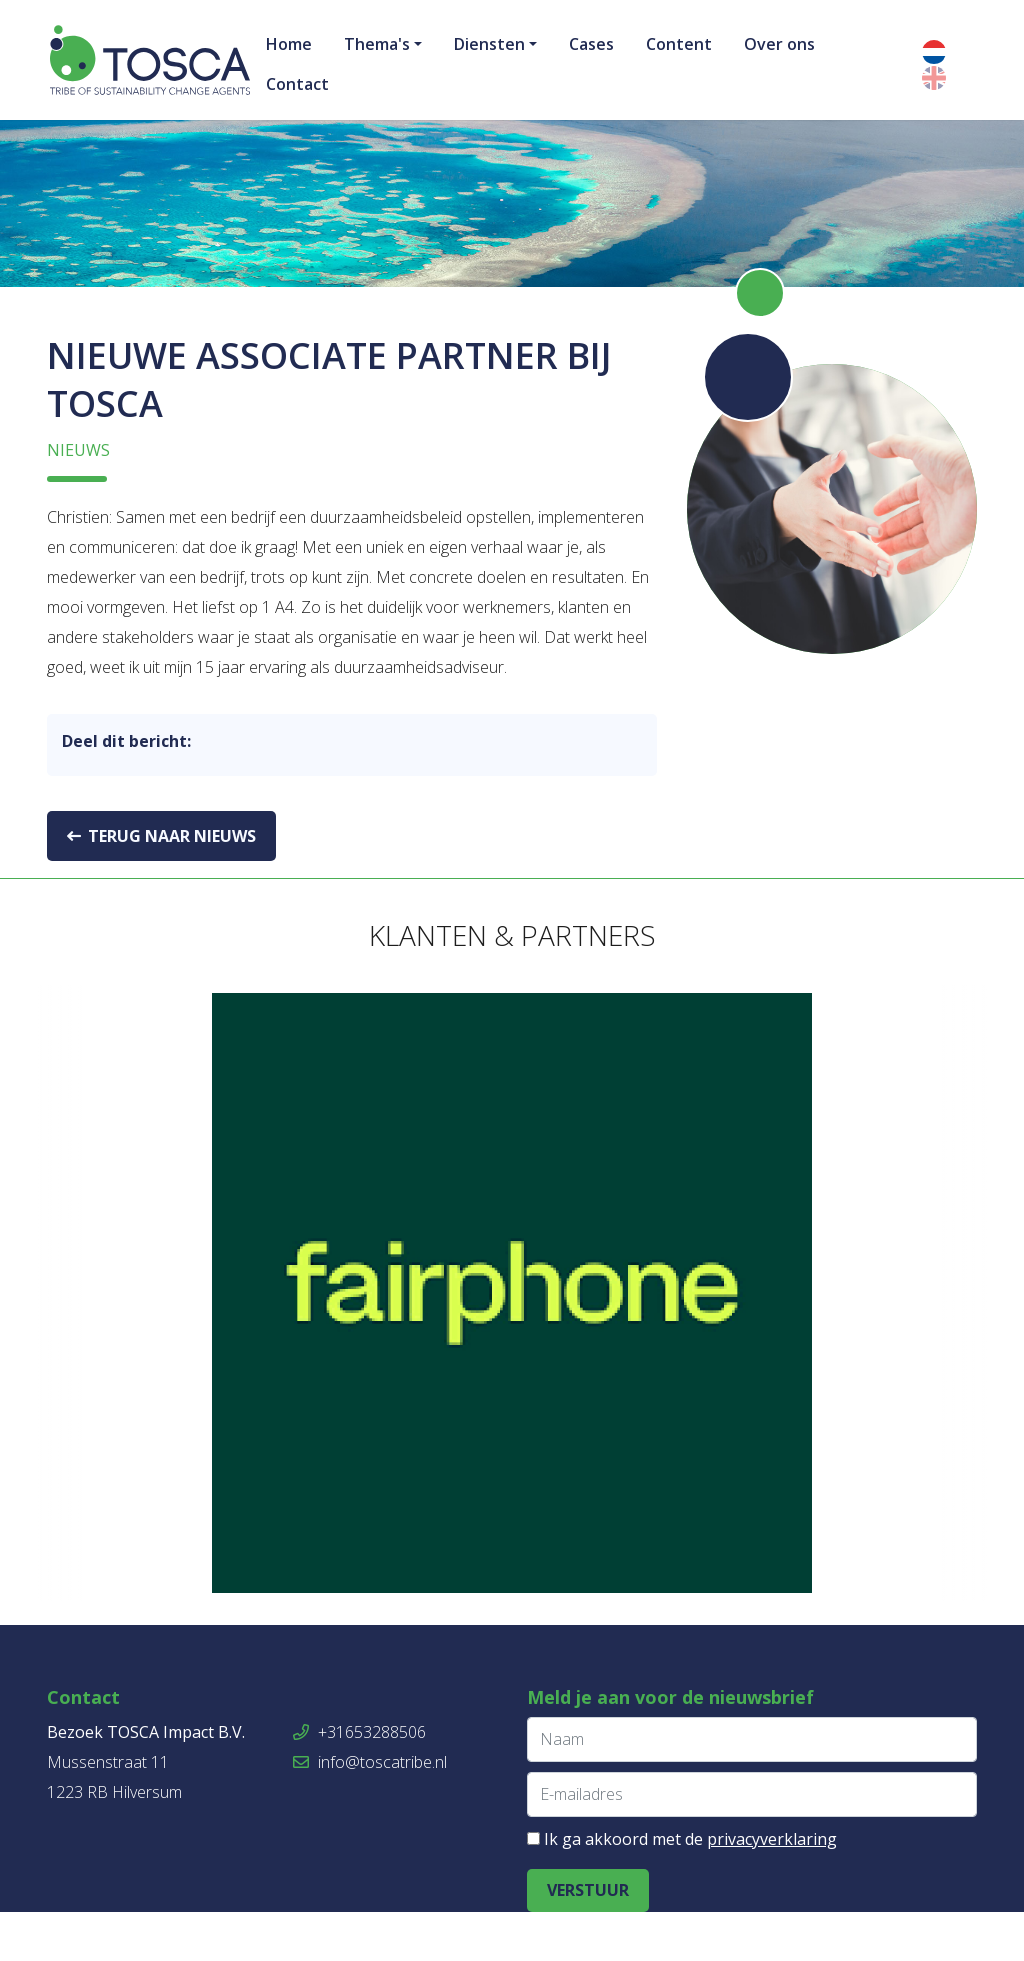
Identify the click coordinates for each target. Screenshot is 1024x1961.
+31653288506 (359, 1781)
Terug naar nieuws (161, 885)
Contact (297, 84)
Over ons (779, 44)
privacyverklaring (772, 1888)
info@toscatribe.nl (370, 1811)
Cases (591, 44)
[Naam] (752, 1788)
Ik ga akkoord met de (690, 1888)
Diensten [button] (489, 44)
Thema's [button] (377, 44)
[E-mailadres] (752, 1843)
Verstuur (588, 1939)
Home (289, 44)
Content (679, 44)
